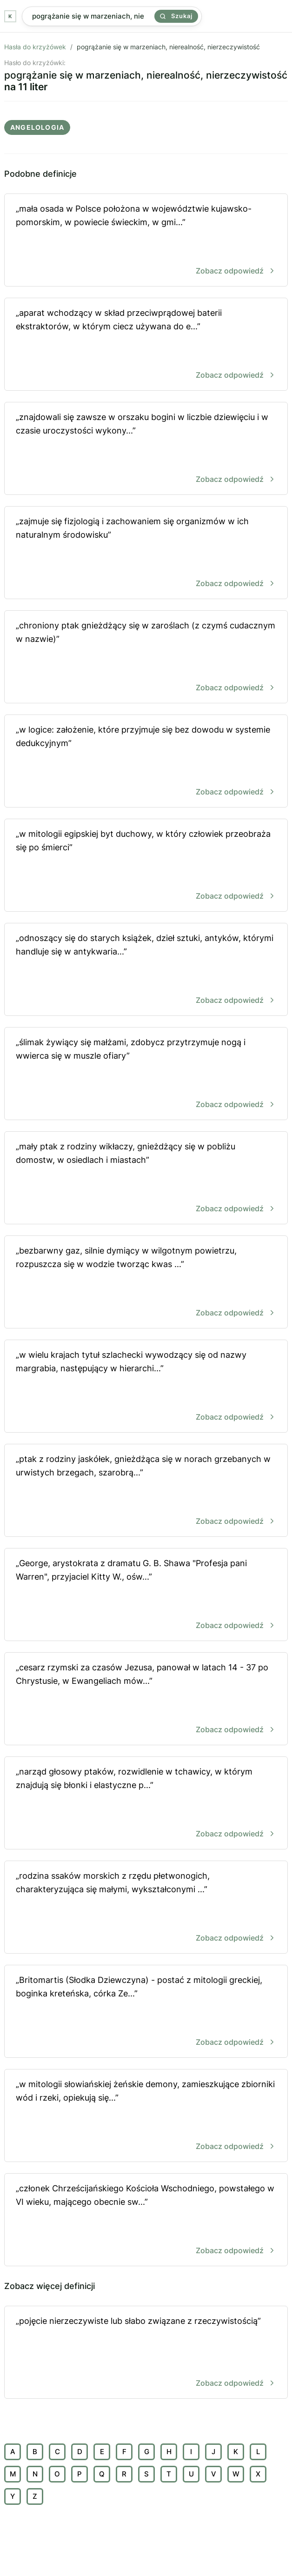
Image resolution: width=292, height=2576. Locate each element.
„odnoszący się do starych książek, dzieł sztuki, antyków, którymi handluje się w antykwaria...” (146, 970)
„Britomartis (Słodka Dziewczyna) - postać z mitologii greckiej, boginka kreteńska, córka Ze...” (146, 2012)
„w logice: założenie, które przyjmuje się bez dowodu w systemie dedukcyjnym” (146, 762)
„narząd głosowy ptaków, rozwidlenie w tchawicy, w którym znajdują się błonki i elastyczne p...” (146, 1804)
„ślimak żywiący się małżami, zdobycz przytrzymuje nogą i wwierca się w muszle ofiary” (146, 1074)
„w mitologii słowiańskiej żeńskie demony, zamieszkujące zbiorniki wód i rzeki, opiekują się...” (146, 2116)
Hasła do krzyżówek (35, 47)
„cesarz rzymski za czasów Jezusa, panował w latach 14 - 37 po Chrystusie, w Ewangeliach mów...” (146, 1699)
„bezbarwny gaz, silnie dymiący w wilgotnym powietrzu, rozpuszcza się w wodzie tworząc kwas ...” (146, 1283)
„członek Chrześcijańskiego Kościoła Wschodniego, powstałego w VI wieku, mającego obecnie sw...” (146, 2220)
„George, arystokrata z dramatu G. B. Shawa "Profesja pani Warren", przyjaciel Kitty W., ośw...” (146, 1595)
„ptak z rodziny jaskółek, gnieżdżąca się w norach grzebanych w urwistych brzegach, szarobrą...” (146, 1491)
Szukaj (176, 16)
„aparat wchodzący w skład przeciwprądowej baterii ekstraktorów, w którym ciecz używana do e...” (146, 345)
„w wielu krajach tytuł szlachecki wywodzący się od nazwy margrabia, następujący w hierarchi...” (146, 1387)
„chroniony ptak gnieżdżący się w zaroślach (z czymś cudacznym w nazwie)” (146, 657)
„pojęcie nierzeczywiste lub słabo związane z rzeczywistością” (146, 2353)
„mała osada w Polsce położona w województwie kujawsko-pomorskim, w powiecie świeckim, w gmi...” (146, 241)
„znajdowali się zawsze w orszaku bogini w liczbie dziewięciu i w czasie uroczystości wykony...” (146, 449)
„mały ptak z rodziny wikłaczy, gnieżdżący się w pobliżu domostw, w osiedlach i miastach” (146, 1178)
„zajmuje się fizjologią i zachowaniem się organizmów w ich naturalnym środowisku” (146, 553)
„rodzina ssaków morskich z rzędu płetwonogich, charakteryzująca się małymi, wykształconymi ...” (146, 1908)
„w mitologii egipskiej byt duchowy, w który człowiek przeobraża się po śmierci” (146, 866)
